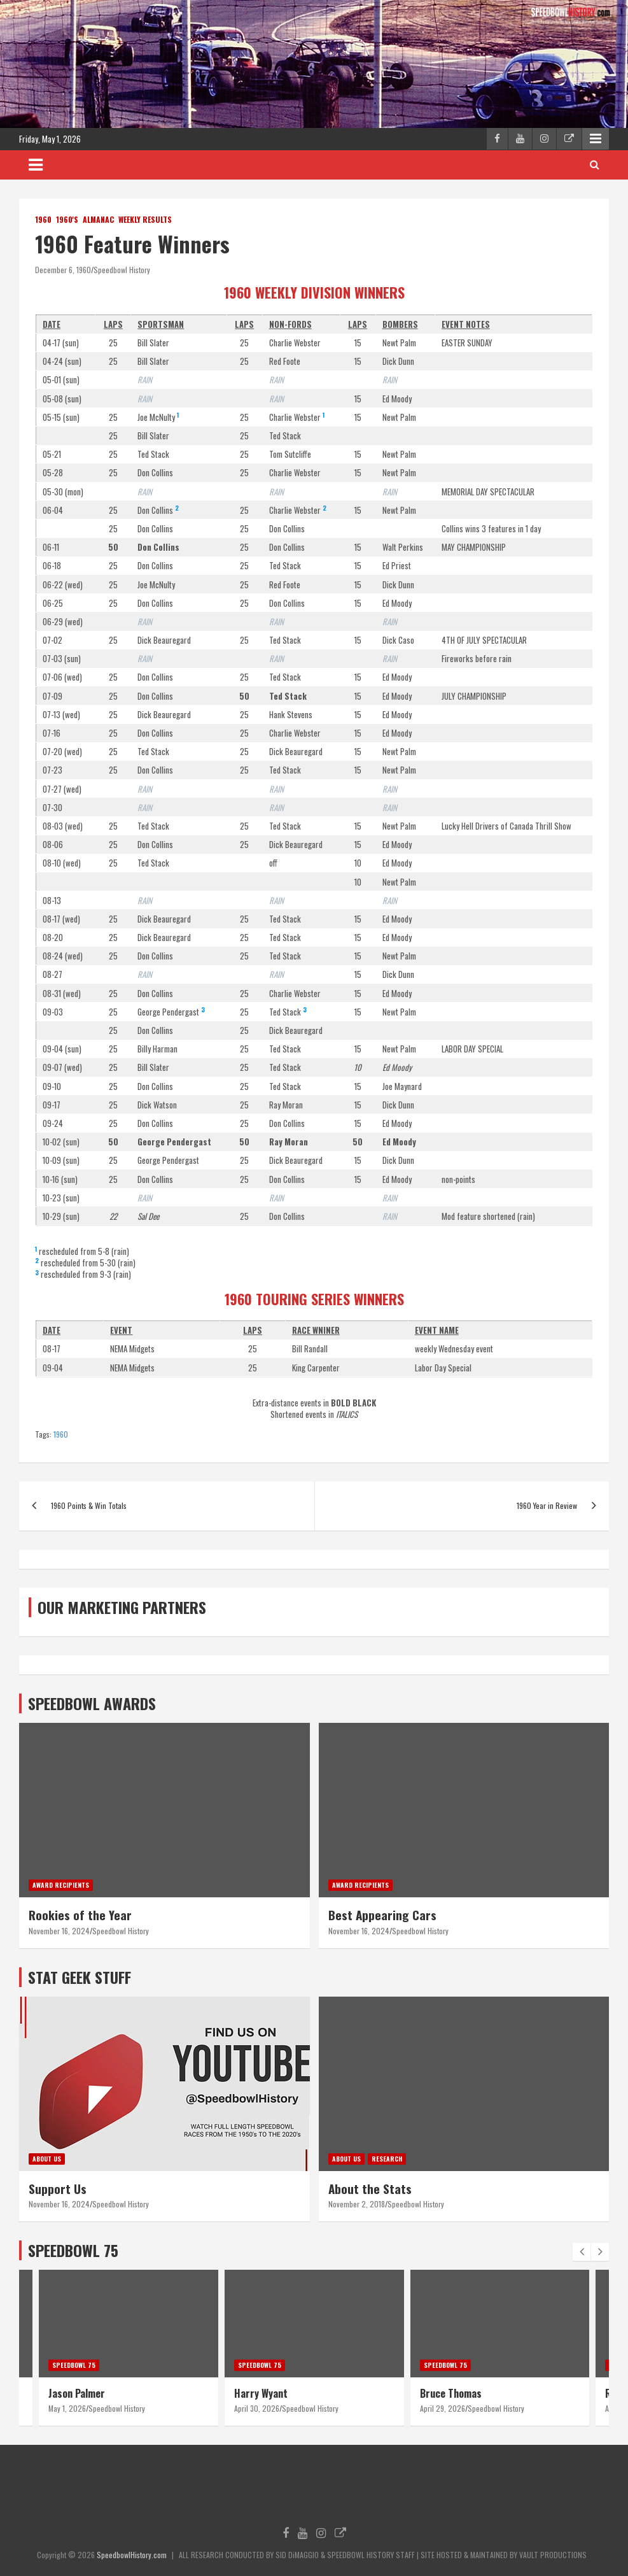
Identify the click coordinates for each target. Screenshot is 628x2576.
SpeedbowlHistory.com (132, 2554)
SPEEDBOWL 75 (73, 2250)
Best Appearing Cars (382, 1914)
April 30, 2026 (256, 2408)
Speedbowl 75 (73, 2365)
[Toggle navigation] (35, 165)
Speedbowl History (122, 269)
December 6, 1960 (63, 269)
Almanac (98, 220)
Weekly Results (145, 220)
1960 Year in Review (547, 1505)
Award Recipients (60, 1885)
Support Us (58, 2188)
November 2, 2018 (356, 2203)
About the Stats (370, 2188)
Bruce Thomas (451, 2393)
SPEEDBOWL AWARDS (92, 1703)
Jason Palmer (76, 2393)
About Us (46, 2158)
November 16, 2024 (59, 1930)
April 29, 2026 (442, 2408)
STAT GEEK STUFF (79, 1976)
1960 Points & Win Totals (89, 1505)
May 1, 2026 (67, 2408)
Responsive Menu (595, 139)
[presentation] (581, 2252)
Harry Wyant (261, 2393)
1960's (67, 220)
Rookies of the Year (80, 1914)
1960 (43, 220)
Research (387, 2158)
